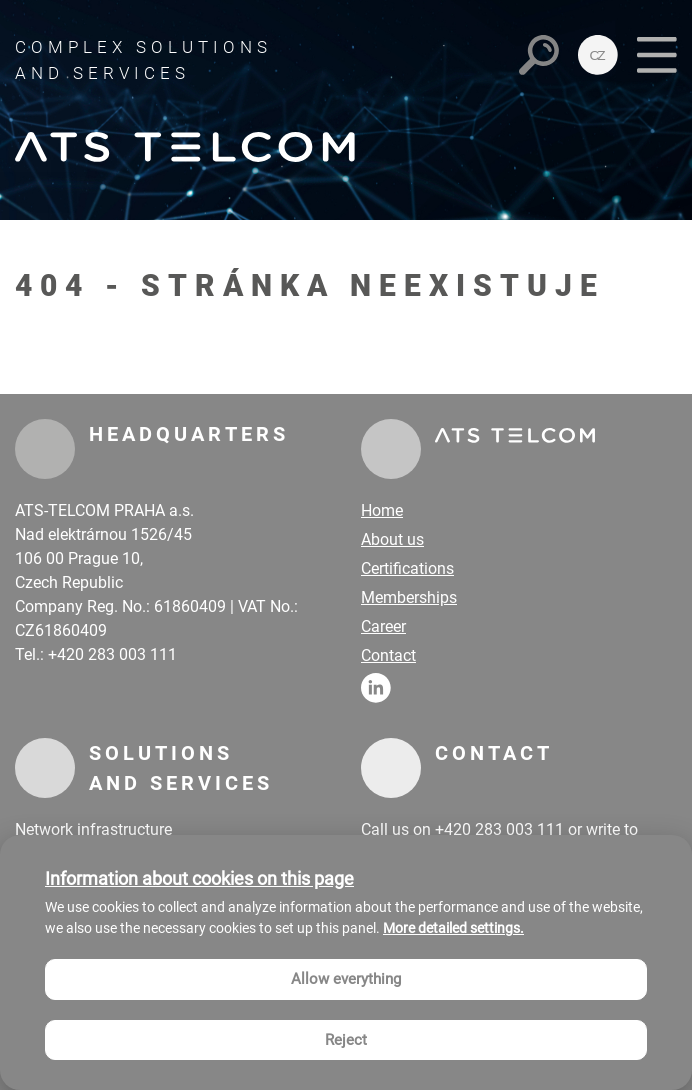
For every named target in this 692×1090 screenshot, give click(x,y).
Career (383, 626)
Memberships (409, 597)
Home (382, 510)
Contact (388, 655)
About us (392, 539)
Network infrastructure (93, 829)
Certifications (407, 568)
